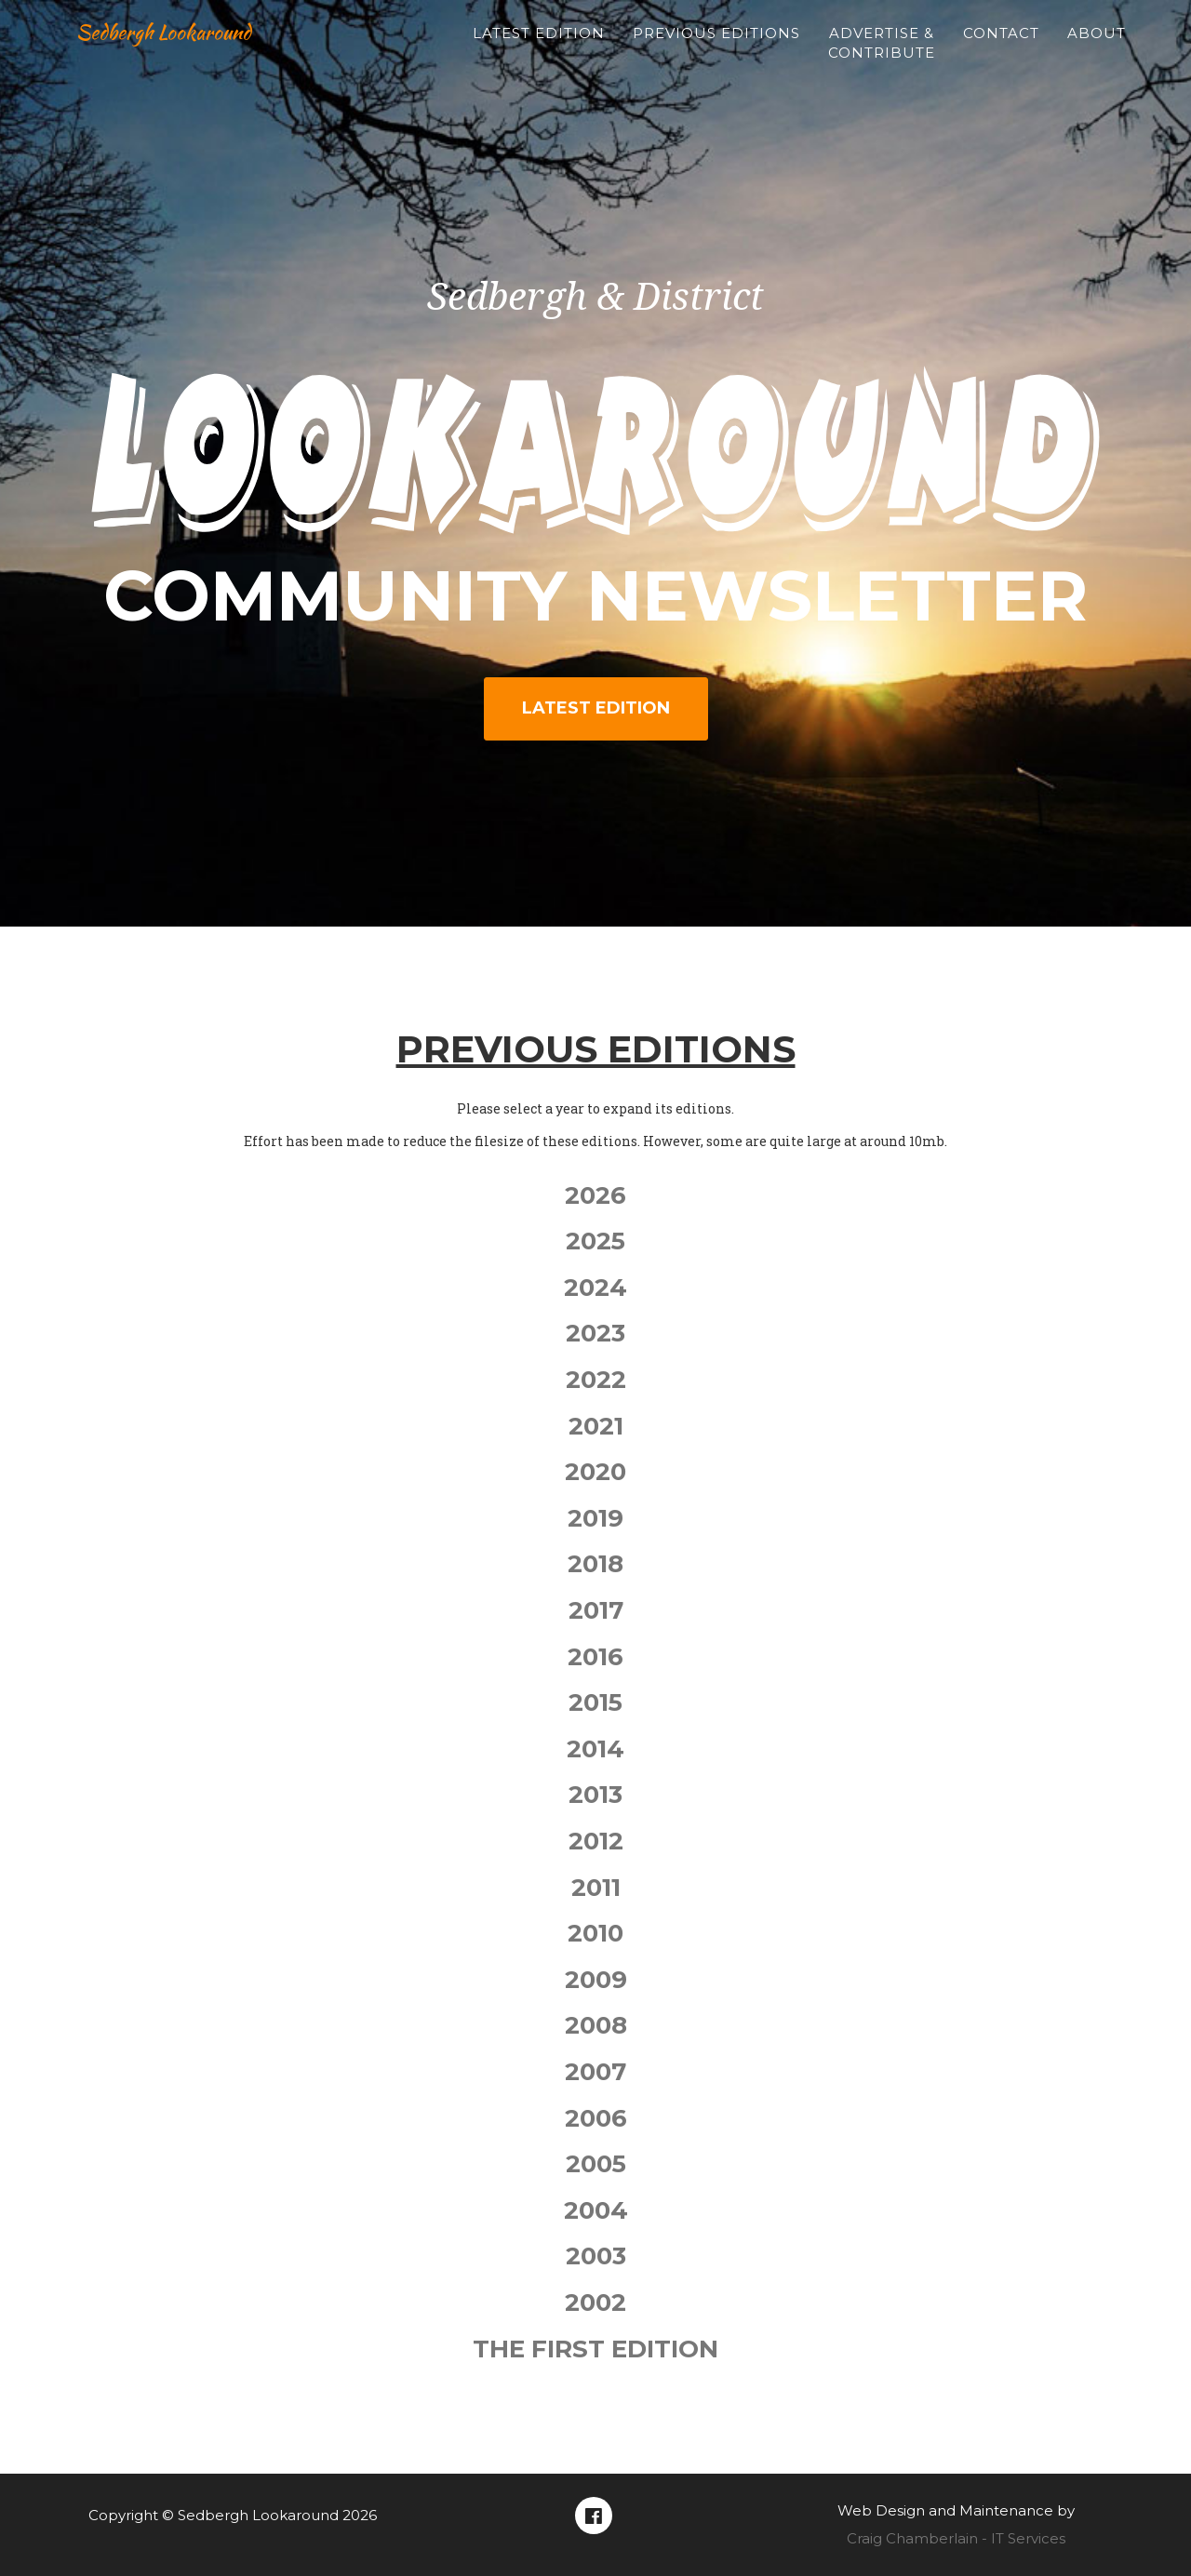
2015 (595, 1702)
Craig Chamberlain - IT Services (956, 2538)
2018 (595, 1564)
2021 (596, 1426)
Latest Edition (539, 51)
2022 (596, 1380)
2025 (595, 1241)
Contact (1001, 51)
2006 (596, 2118)
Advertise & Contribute (881, 61)
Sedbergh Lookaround (187, 50)
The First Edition (595, 2349)
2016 (595, 1657)
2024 (595, 1287)
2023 (595, 1333)
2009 (596, 1980)
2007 (595, 2072)
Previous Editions (716, 51)
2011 (596, 1887)
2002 (595, 2302)
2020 (595, 1472)
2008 (596, 2025)
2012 (596, 1841)
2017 (596, 1610)
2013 (595, 1794)
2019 (595, 1518)
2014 (595, 1749)
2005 (596, 2164)
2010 (595, 1933)
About (1096, 51)
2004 (596, 2210)
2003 (596, 2256)
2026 (595, 1195)
